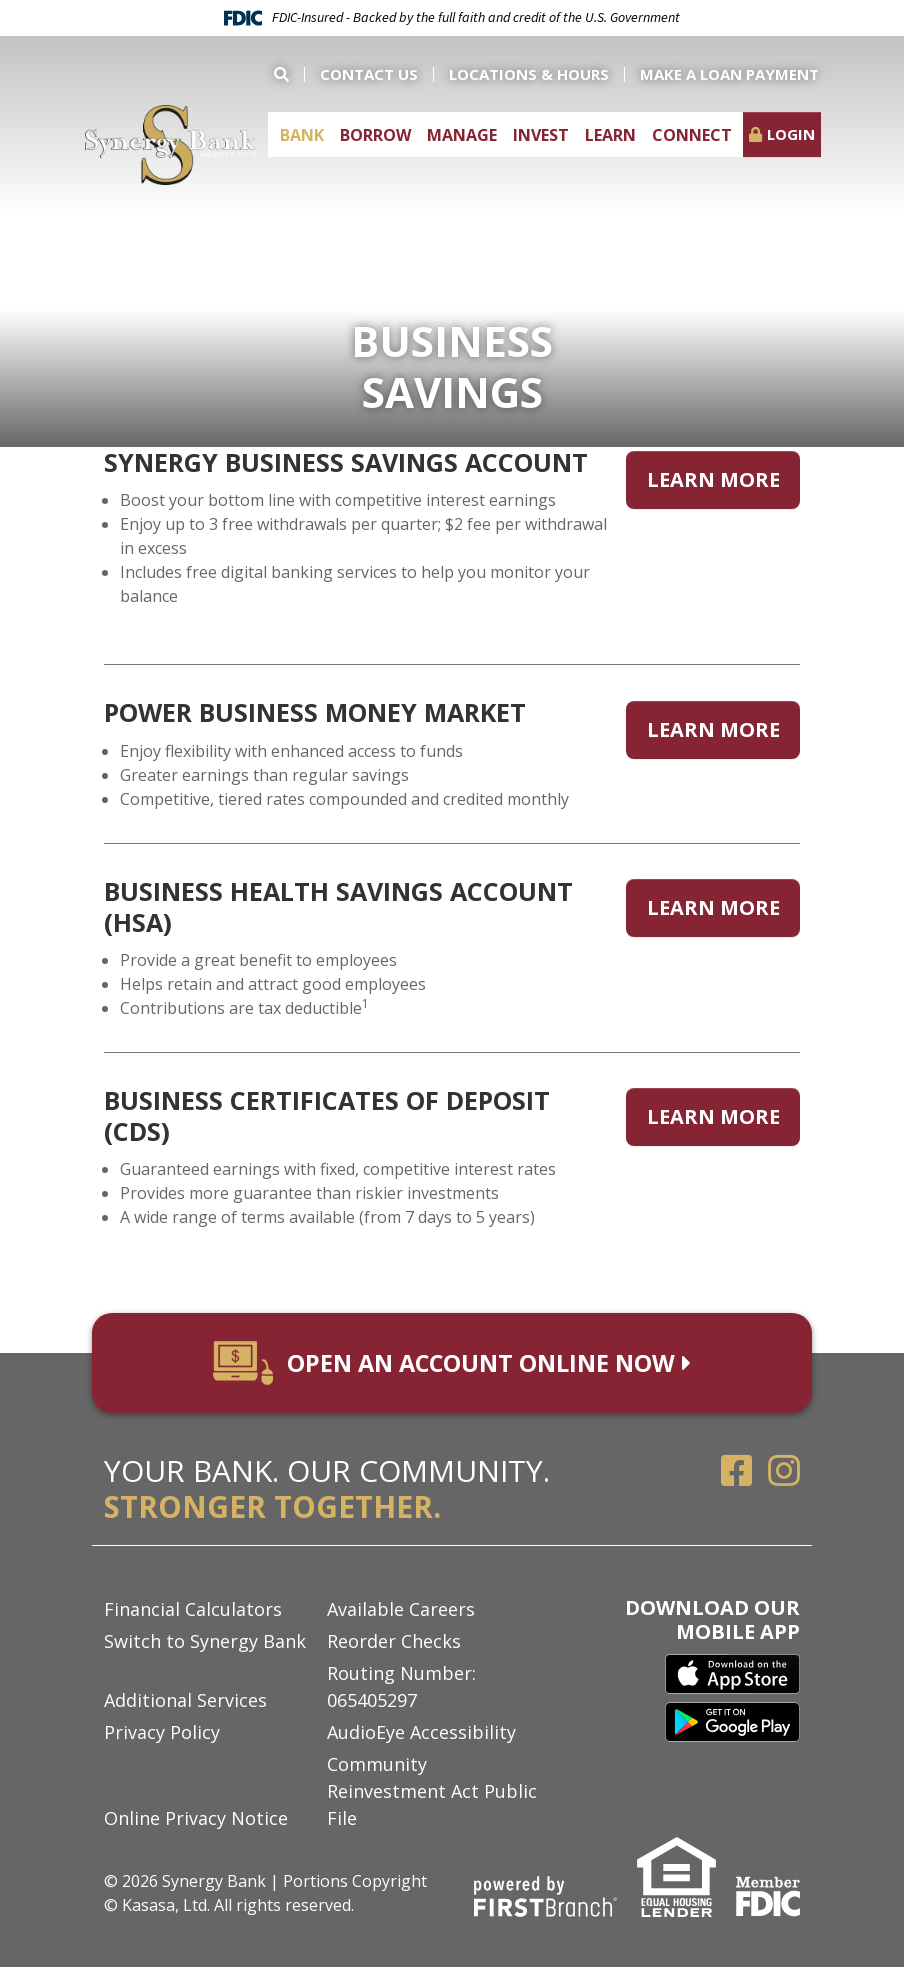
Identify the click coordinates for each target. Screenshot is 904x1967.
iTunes (732, 1674)
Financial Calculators (193, 1609)
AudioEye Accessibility (421, 1732)
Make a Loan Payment (729, 74)
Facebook (737, 1471)
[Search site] (289, 74)
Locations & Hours (529, 74)
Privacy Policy (162, 1732)
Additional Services (185, 1700)
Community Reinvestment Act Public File (432, 1791)
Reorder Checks (394, 1641)
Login (791, 134)
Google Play (732, 1724)
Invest (541, 135)
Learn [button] (610, 135)
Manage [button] (462, 135)
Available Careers (401, 1609)
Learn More (713, 475)
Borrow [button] (375, 135)
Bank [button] (302, 135)
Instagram (784, 1471)
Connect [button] (692, 135)
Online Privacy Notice (196, 1818)
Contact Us (369, 74)
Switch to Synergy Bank (205, 1641)
